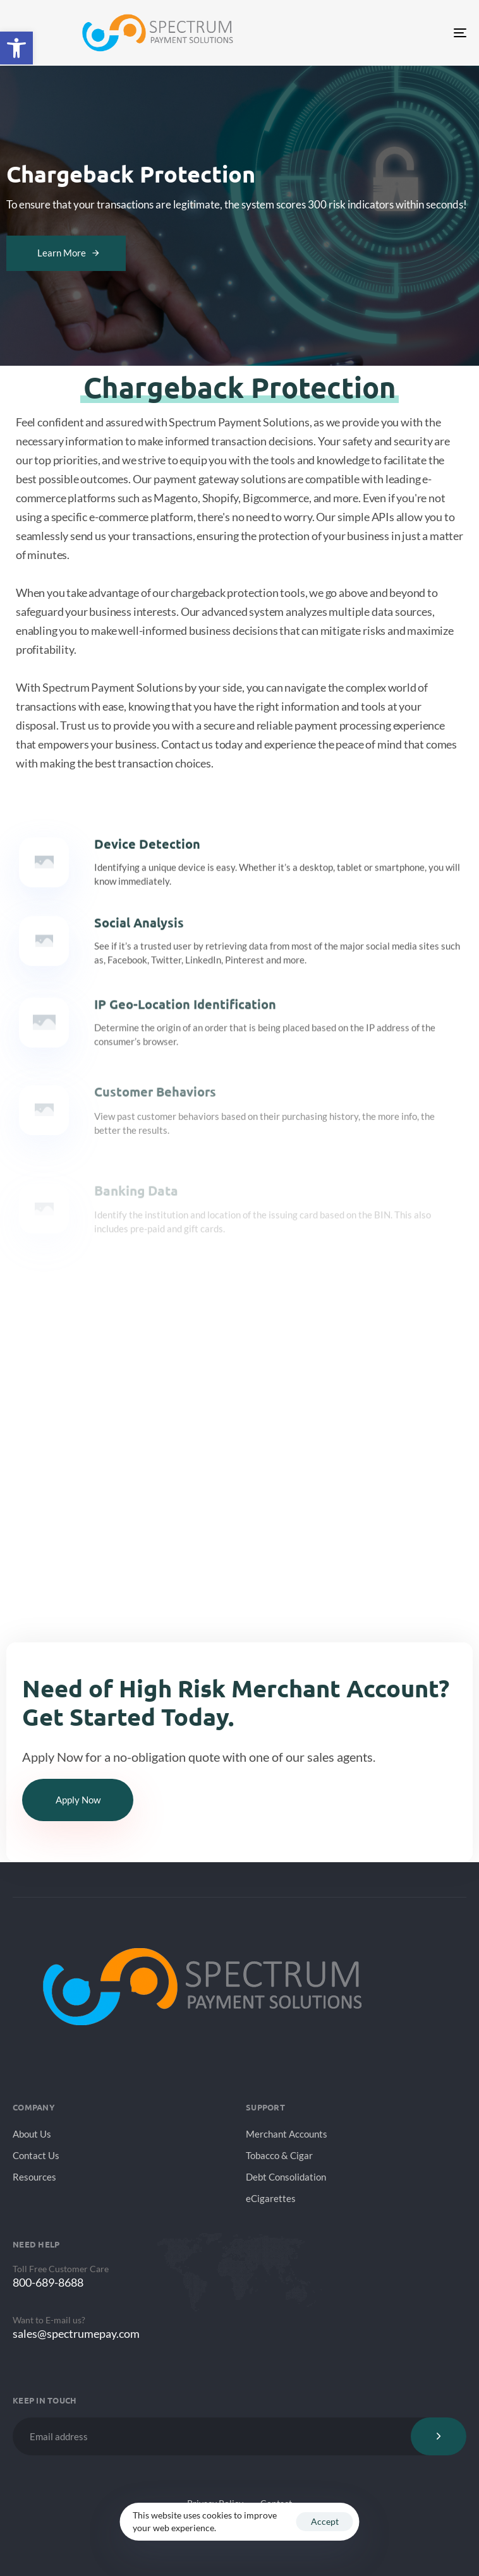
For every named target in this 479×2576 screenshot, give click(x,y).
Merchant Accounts (286, 2134)
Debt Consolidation (286, 2176)
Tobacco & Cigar (279, 2155)
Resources (34, 2176)
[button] (16, 48)
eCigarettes (271, 2198)
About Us (32, 2134)
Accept (325, 2521)
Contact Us (36, 2155)
